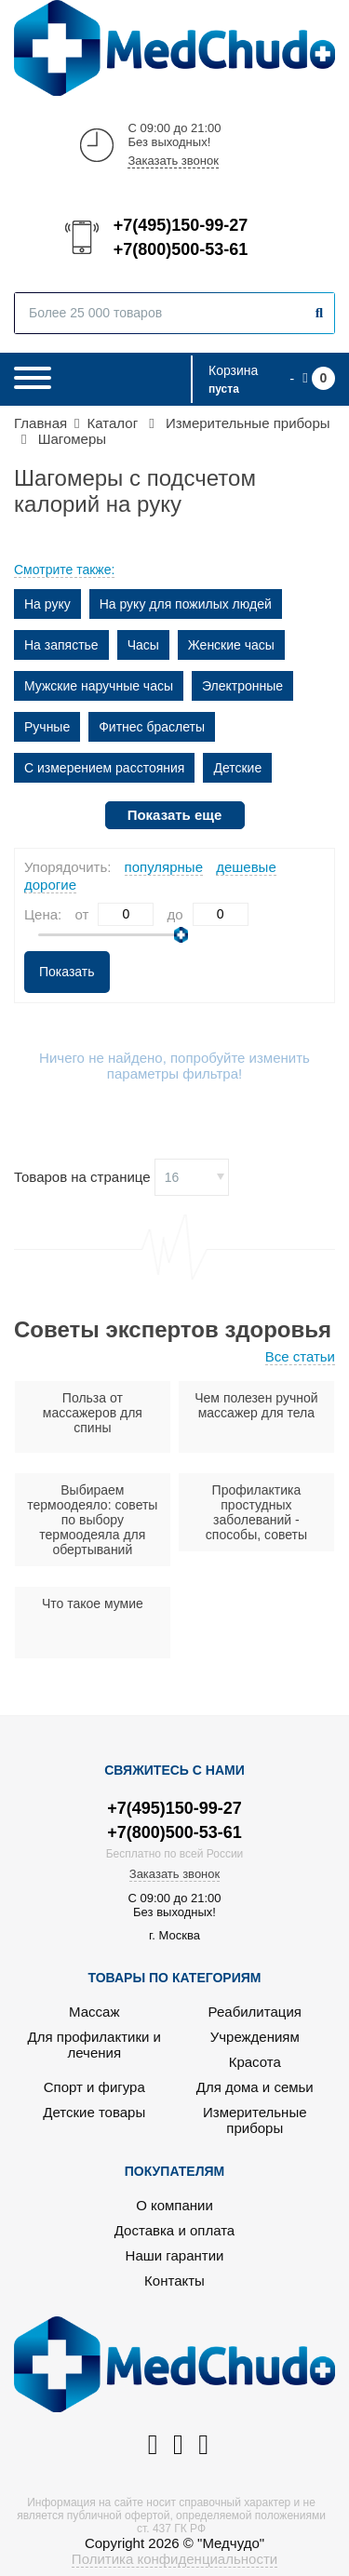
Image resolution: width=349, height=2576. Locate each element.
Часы (143, 644)
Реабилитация (255, 2011)
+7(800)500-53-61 (180, 249)
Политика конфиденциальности (174, 2559)
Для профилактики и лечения (94, 2044)
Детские (237, 767)
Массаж (94, 2011)
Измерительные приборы (255, 2120)
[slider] (181, 934)
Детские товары (94, 2112)
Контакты (174, 2280)
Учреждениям (255, 2037)
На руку (47, 604)
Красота (255, 2062)
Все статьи (300, 1356)
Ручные (47, 726)
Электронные (242, 685)
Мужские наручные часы (98, 685)
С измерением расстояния (104, 767)
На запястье (61, 644)
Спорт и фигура (94, 2087)
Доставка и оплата (174, 2230)
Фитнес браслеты (152, 726)
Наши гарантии (175, 2255)
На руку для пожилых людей (186, 604)
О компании (174, 2205)
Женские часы (231, 644)
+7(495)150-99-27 (180, 225)
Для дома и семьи (255, 2087)
